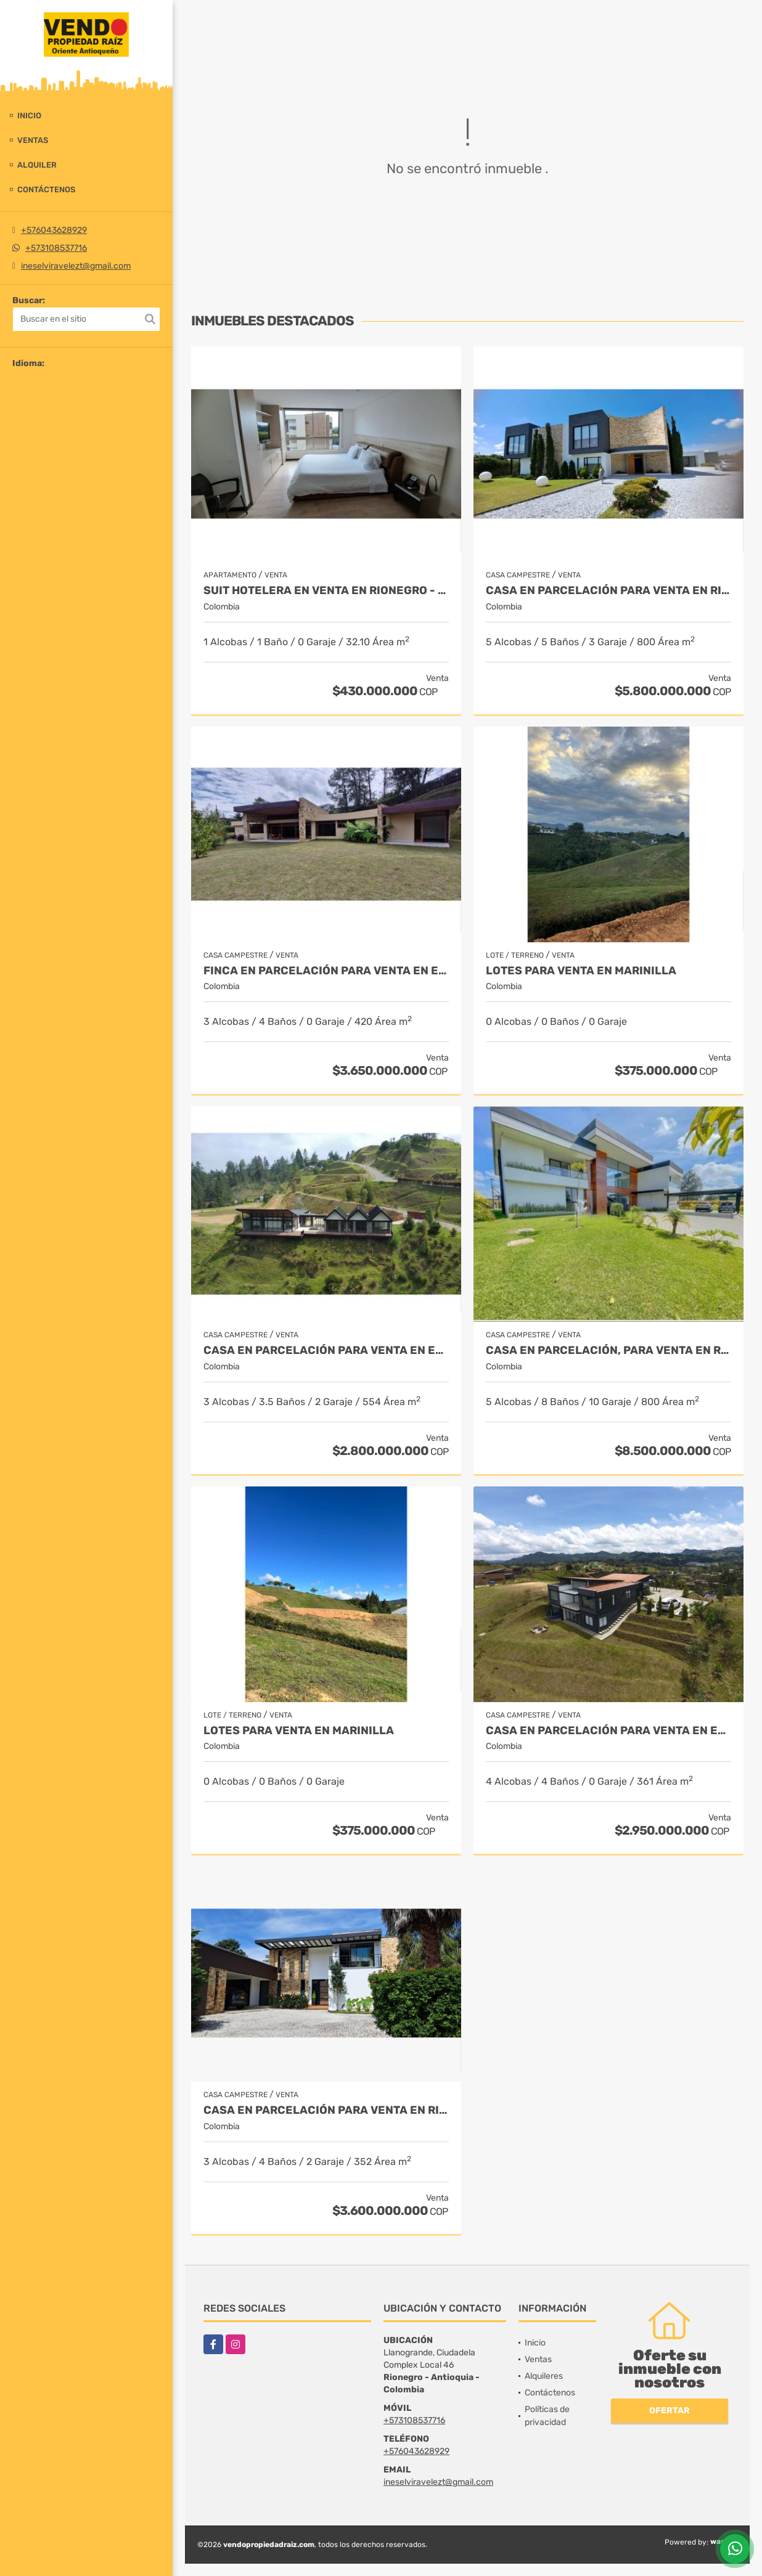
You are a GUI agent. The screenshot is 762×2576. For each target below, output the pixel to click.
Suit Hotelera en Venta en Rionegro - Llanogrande (326, 590)
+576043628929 (54, 230)
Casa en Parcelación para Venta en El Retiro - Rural (326, 1350)
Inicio (29, 115)
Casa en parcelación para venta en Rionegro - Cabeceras (608, 590)
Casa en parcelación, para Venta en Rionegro (608, 1350)
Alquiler (37, 164)
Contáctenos (46, 189)
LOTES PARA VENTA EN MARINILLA (581, 970)
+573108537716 (56, 248)
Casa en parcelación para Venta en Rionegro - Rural (326, 2110)
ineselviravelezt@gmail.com (76, 266)
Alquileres (544, 2376)
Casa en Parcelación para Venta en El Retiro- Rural (608, 1730)
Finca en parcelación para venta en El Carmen (326, 970)
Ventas (32, 140)
